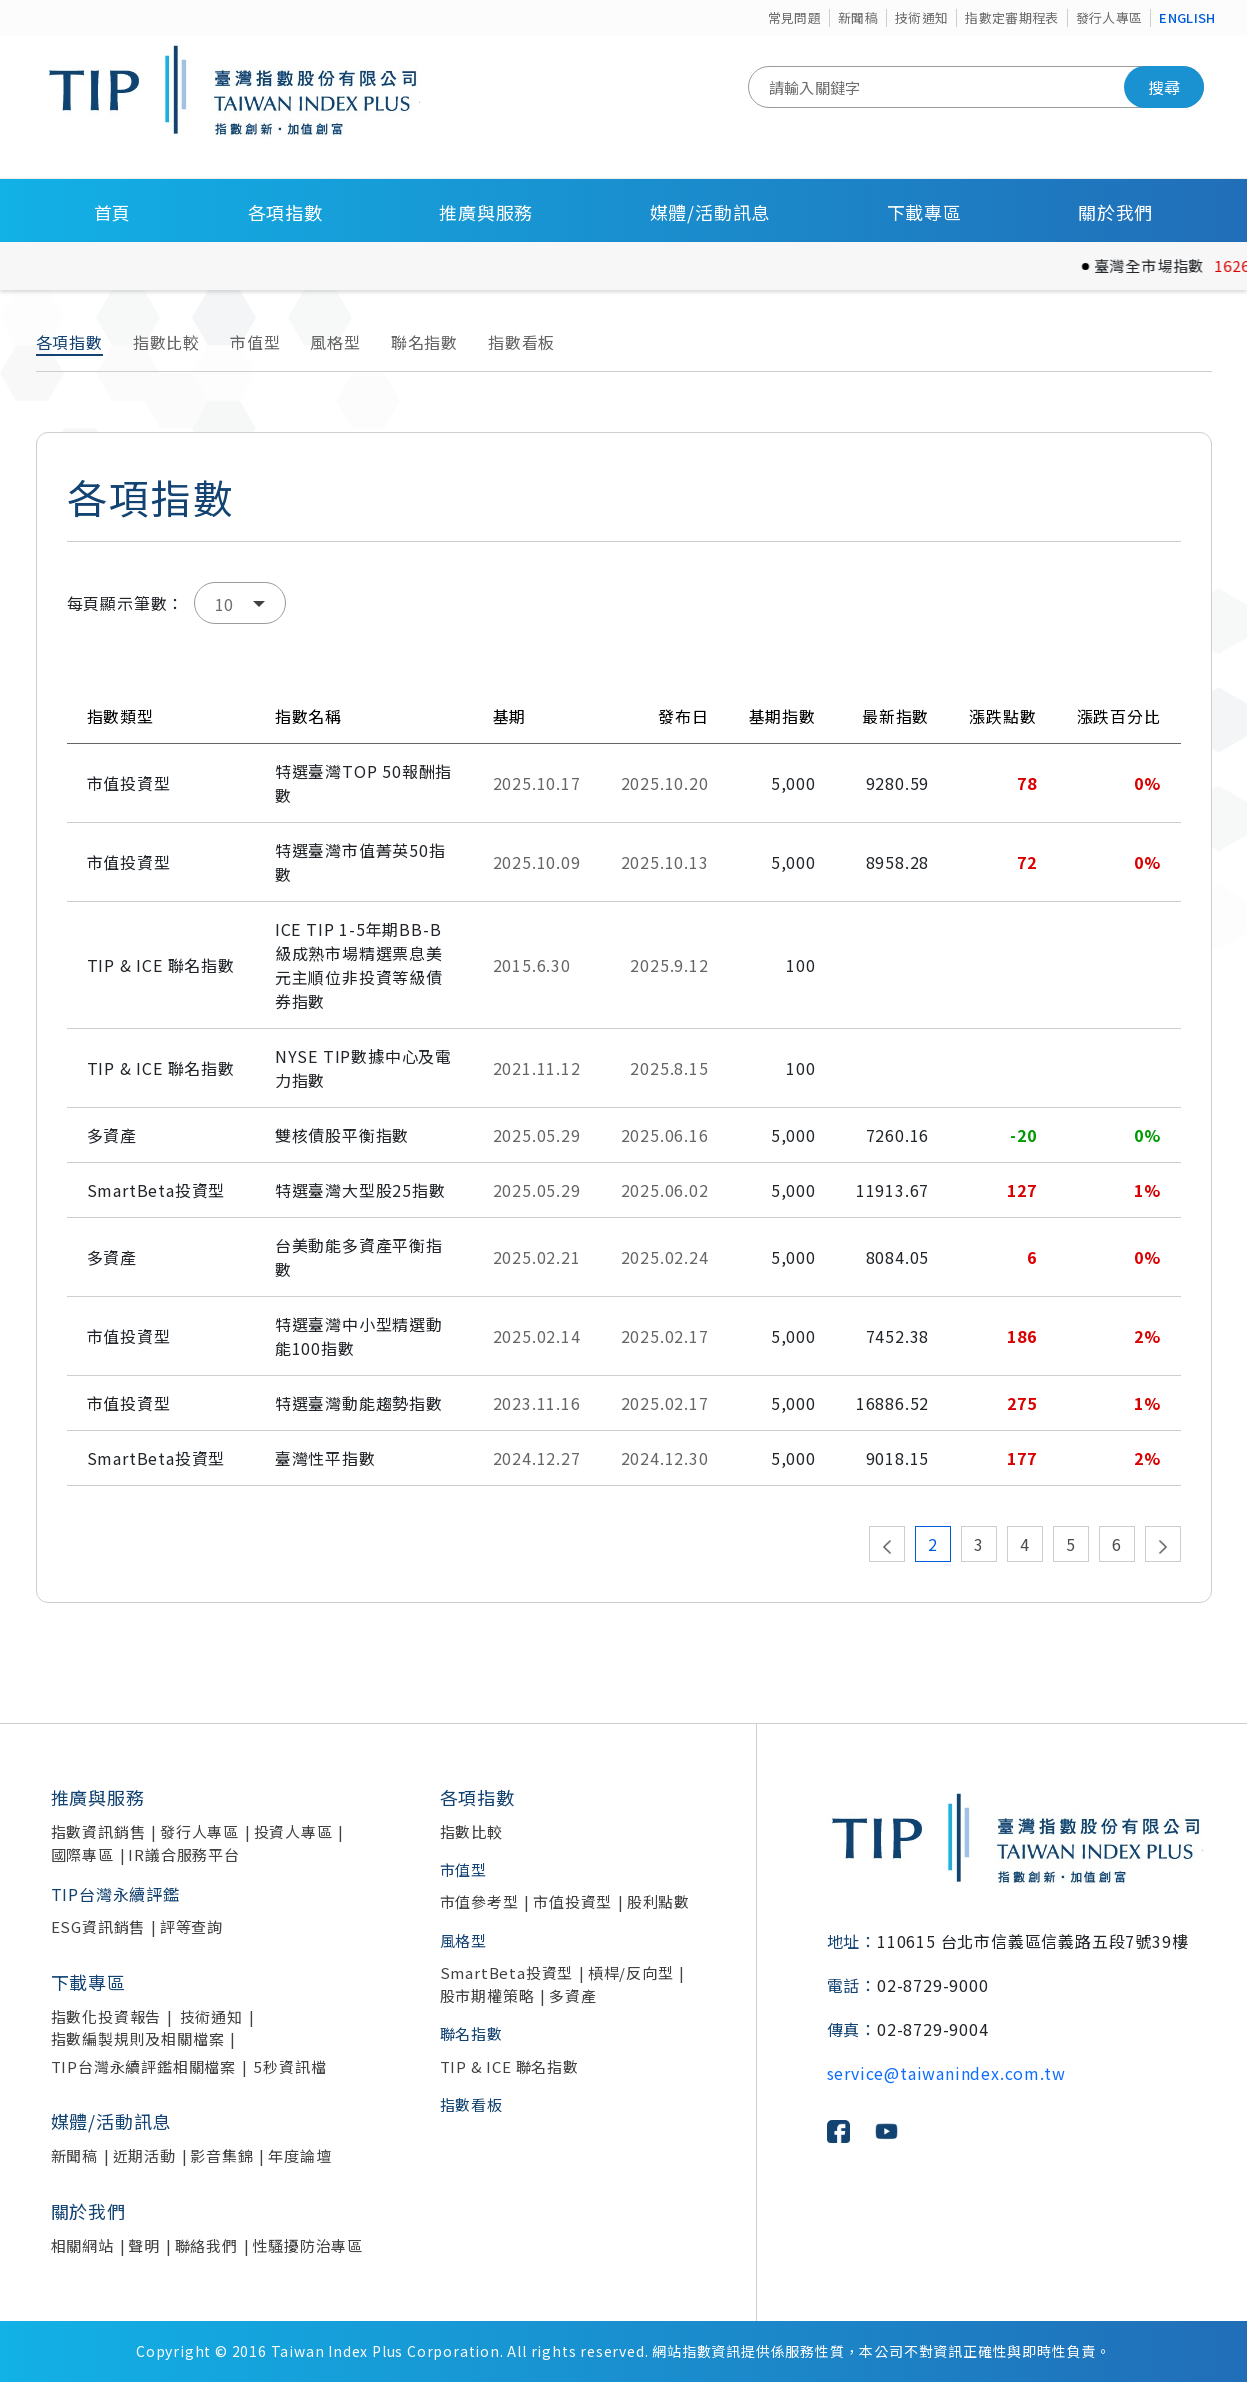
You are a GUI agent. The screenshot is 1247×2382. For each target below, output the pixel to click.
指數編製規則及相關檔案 (138, 2038)
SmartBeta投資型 (507, 1972)
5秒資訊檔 (290, 2066)
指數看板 (521, 342)
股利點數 (658, 1901)
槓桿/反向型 (631, 1972)
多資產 (572, 1995)
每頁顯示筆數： (126, 603)
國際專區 (82, 1854)
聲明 (144, 2245)
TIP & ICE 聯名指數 (509, 2066)
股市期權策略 (487, 1995)
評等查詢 (191, 1926)
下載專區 (924, 212)
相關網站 (82, 2245)
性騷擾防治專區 (307, 2245)
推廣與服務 (486, 212)
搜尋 (1164, 87)
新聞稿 (858, 17)
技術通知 (921, 17)
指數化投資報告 (106, 2016)
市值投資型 (572, 1901)
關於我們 (1115, 212)
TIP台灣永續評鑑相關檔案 (143, 2066)
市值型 (255, 342)
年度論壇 (299, 2155)
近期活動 (144, 2155)
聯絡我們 (206, 2245)
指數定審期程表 (1011, 17)
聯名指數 (424, 342)
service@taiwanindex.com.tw (946, 2073)
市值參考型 (479, 1901)
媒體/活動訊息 (710, 212)
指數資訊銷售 (98, 1831)
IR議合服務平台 (183, 1854)
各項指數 (285, 212)
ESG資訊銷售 (98, 1926)
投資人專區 (293, 1831)
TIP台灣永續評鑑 (115, 1894)
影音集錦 (221, 2155)
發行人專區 (1109, 17)
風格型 (335, 342)
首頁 (113, 212)
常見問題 (794, 17)
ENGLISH (1187, 17)
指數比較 (166, 342)
